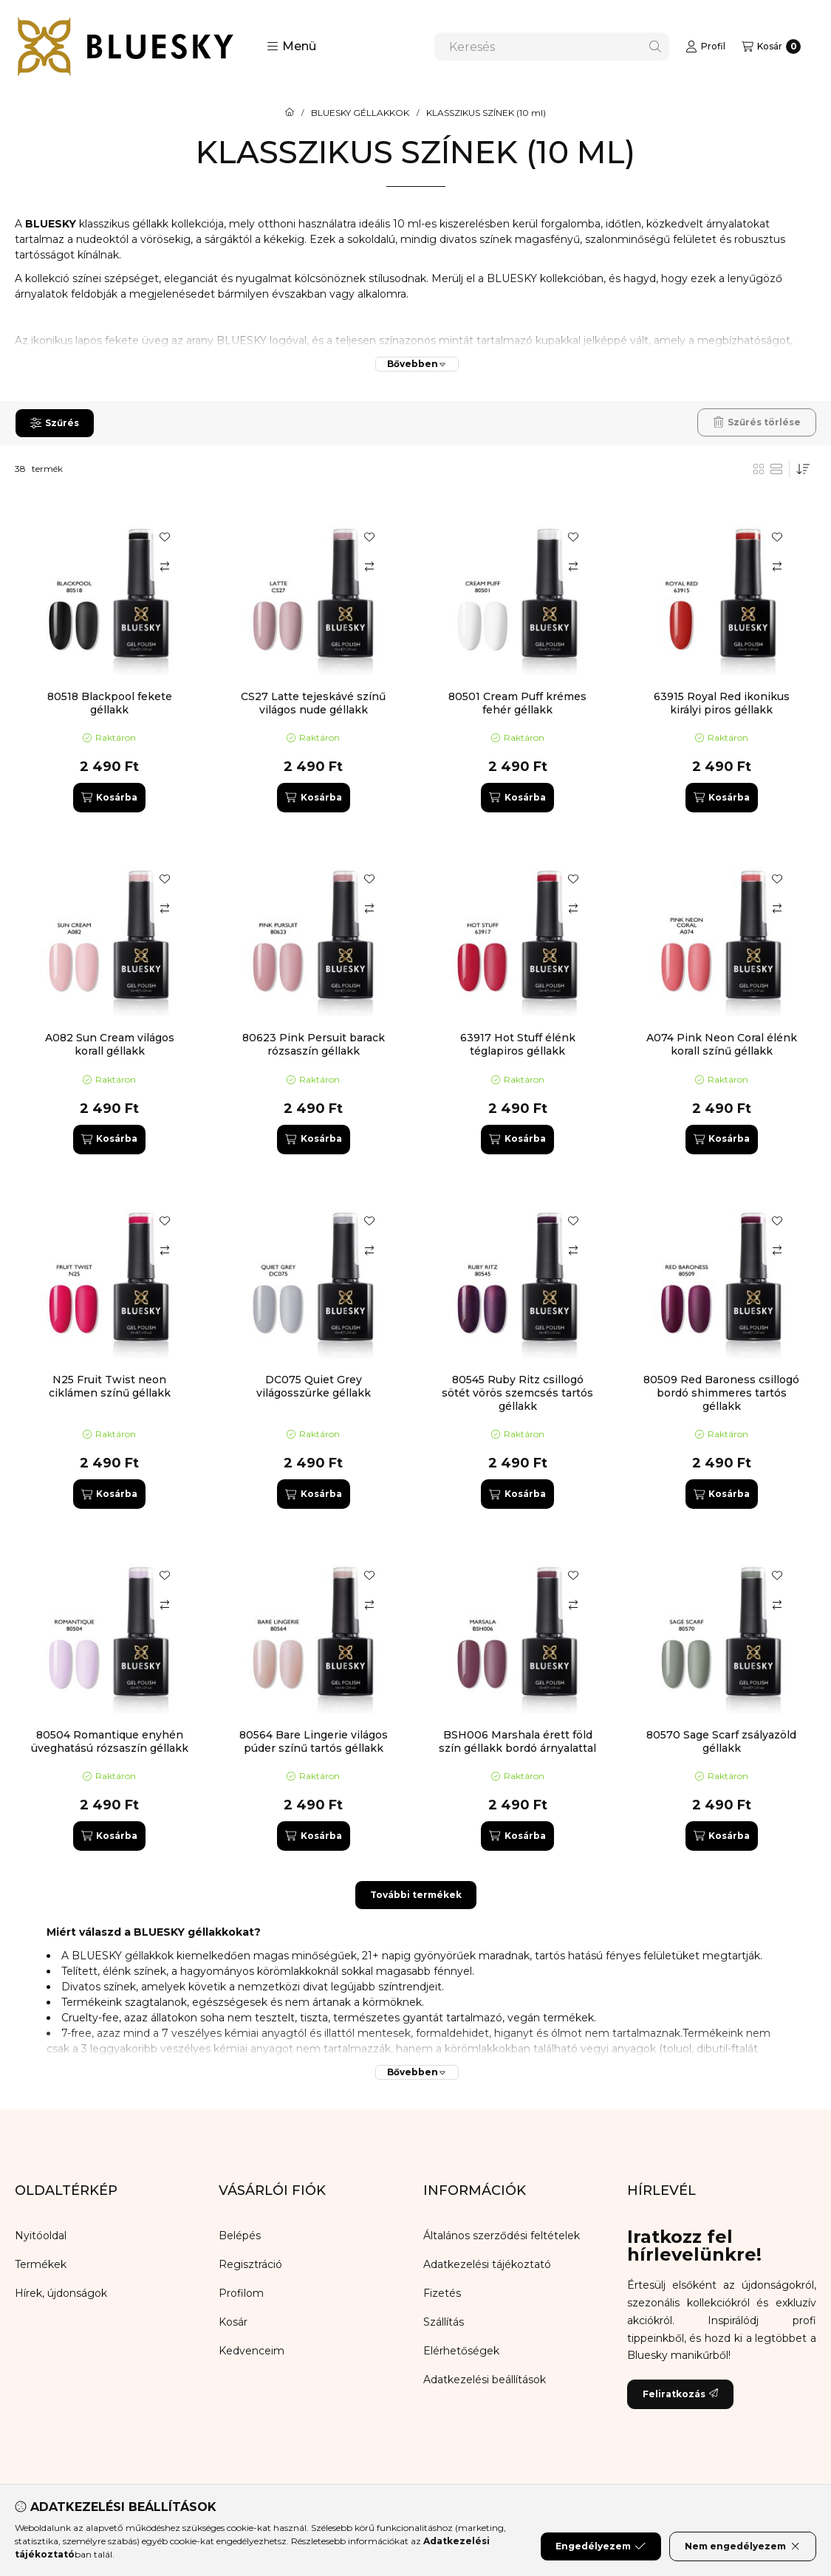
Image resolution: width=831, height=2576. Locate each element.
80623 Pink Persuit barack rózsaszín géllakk (313, 1044)
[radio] (776, 469)
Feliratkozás (680, 2393)
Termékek (40, 2264)
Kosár (233, 2322)
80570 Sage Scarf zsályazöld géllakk (721, 1741)
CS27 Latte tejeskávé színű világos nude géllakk (313, 703)
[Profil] (705, 46)
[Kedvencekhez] (164, 537)
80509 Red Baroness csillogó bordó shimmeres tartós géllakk (721, 1393)
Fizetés (442, 2293)
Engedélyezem (600, 2546)
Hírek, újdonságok (61, 2293)
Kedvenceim (251, 2350)
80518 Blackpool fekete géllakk (109, 703)
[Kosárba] (109, 797)
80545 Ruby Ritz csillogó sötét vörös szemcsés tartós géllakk (517, 1393)
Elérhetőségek (461, 2350)
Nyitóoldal (40, 2235)
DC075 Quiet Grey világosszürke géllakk (313, 1386)
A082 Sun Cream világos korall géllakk (109, 1044)
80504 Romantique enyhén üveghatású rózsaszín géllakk (109, 1741)
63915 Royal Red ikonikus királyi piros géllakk (722, 703)
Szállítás (443, 2322)
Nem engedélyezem (743, 2546)
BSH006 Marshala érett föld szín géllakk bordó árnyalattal (517, 1741)
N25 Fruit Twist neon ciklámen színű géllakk (110, 1386)
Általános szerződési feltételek (501, 2235)
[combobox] (552, 46)
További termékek (416, 1894)
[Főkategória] (289, 113)
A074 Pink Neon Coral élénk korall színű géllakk (721, 1044)
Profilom (241, 2293)
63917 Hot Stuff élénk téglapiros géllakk (517, 1044)
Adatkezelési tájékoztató (487, 2264)
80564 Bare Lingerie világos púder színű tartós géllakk (313, 1741)
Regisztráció (250, 2264)
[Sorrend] (803, 469)
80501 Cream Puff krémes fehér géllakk (517, 703)
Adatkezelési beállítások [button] (484, 2379)
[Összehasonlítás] (164, 566)
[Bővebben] (417, 364)
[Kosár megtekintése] (771, 46)
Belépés (240, 2235)
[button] (291, 46)
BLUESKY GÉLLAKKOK (360, 113)
